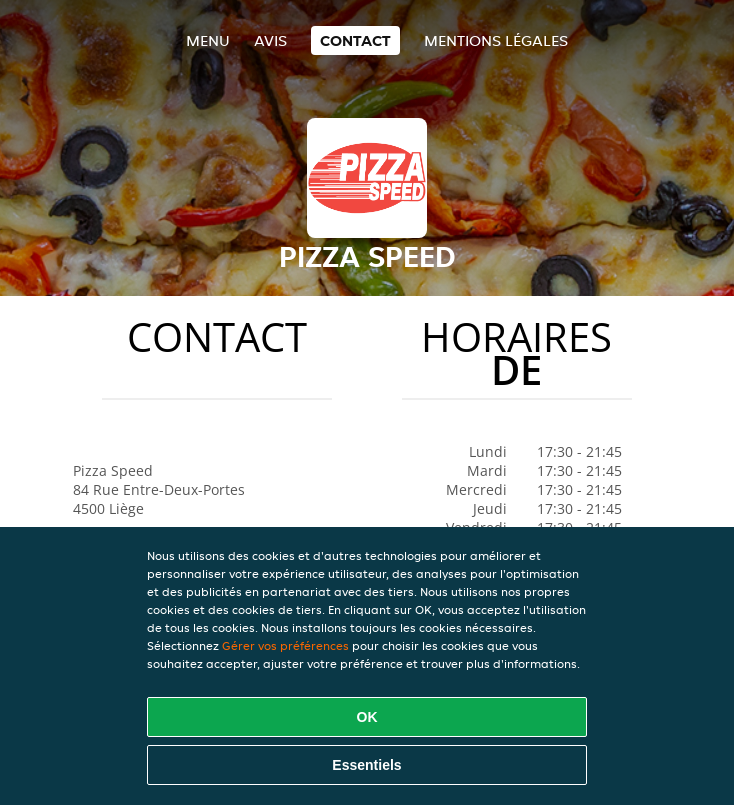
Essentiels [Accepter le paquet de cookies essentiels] (366, 765)
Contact (355, 40)
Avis (270, 40)
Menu (208, 40)
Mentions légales (496, 40)
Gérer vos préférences (285, 645)
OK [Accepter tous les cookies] (367, 717)
